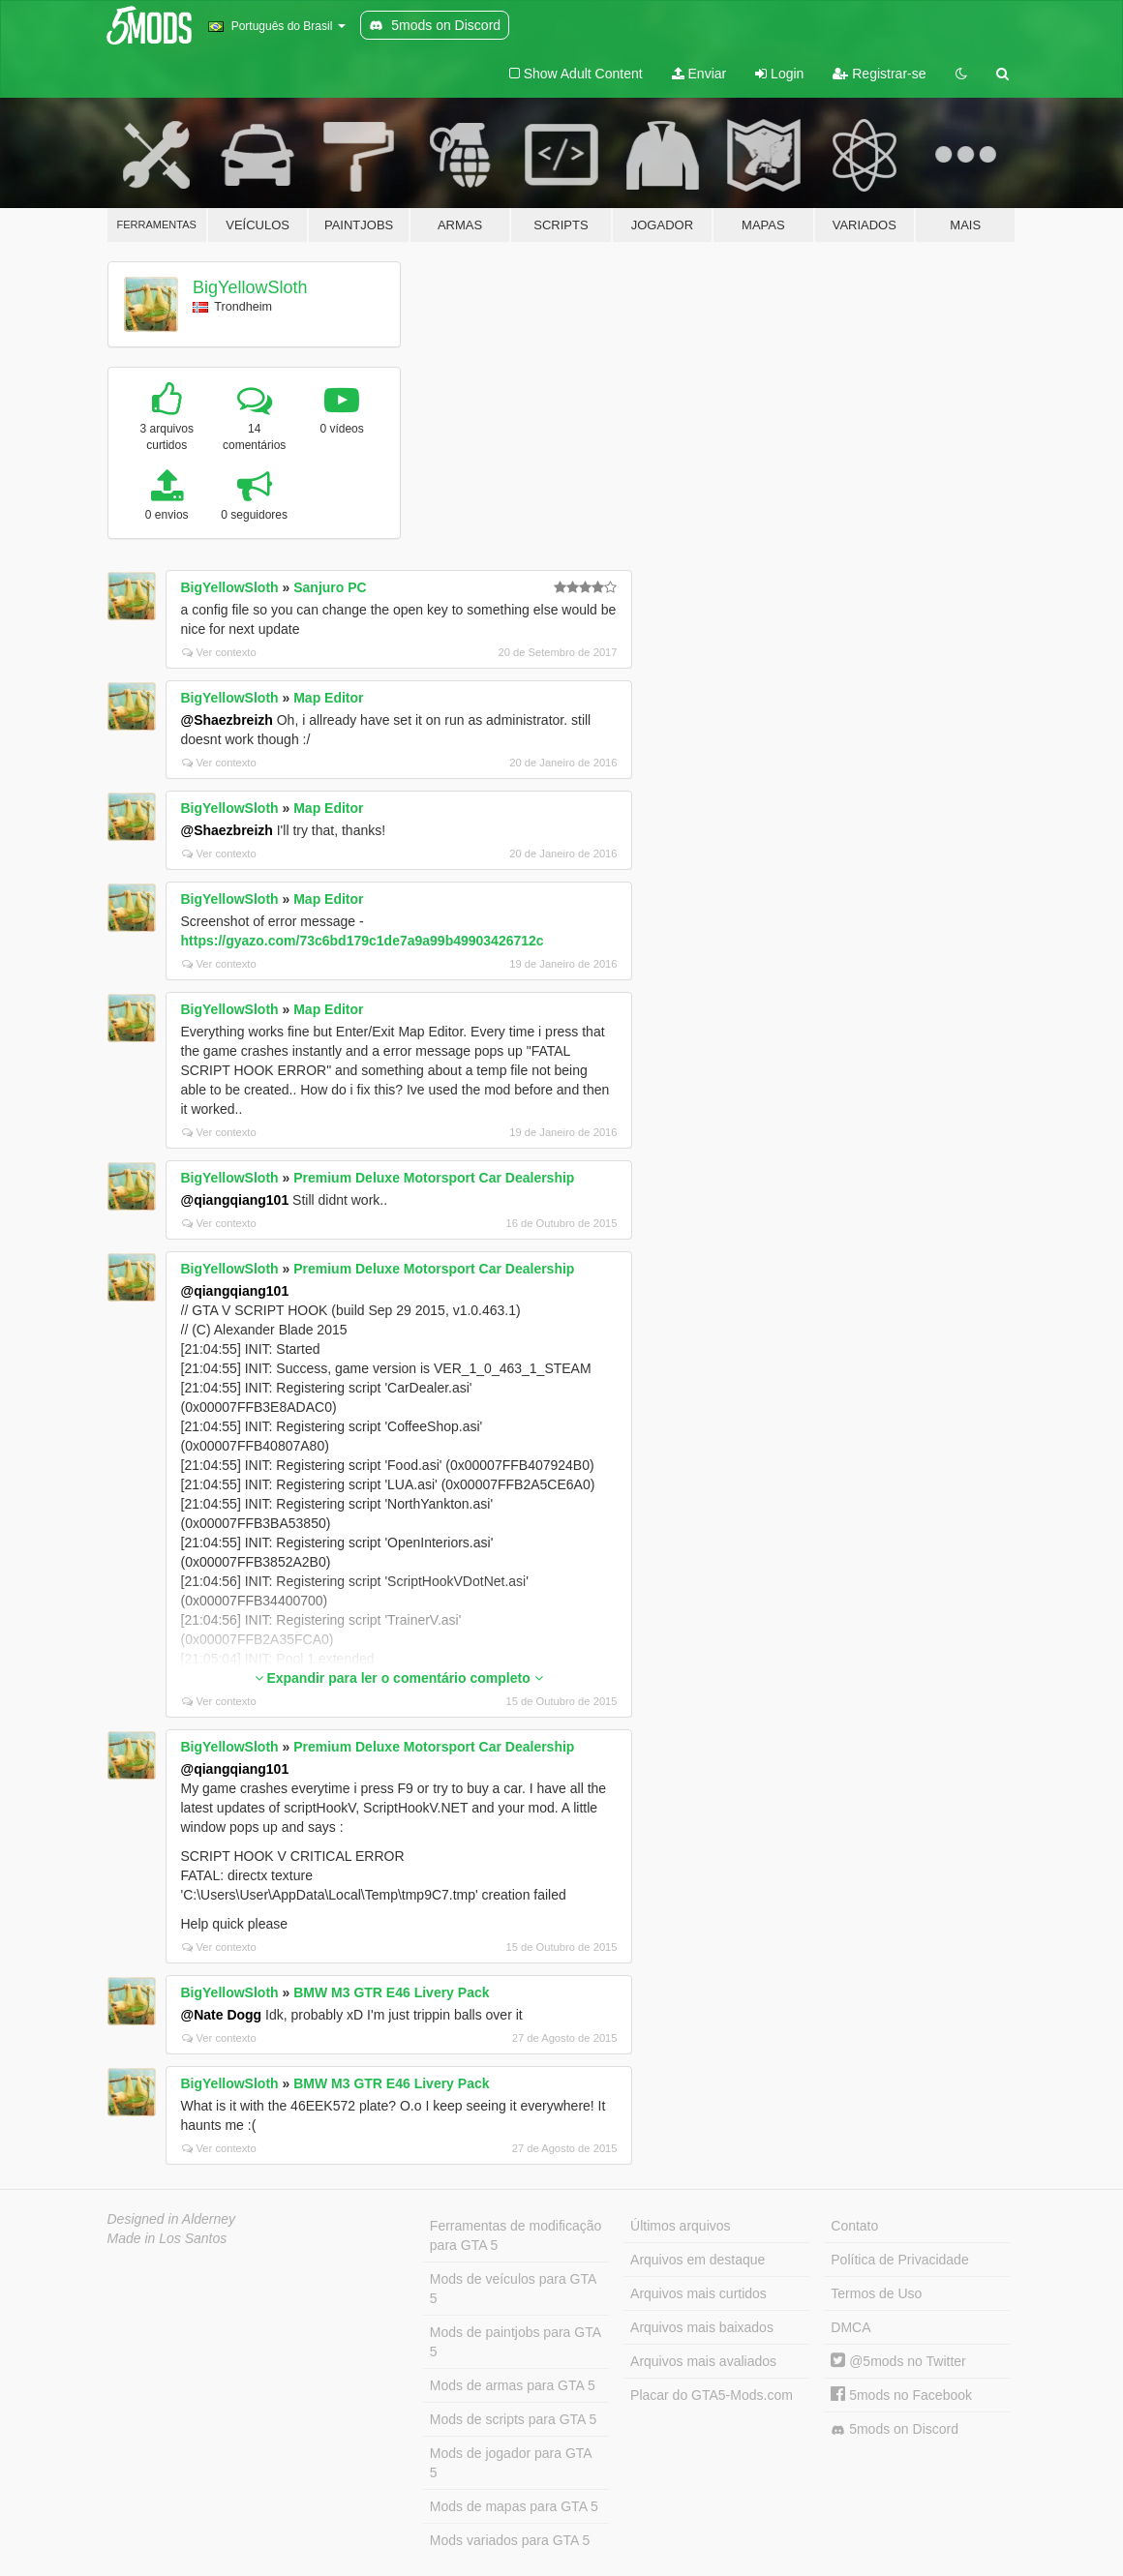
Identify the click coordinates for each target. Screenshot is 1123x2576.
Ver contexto (219, 652)
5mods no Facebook (901, 2395)
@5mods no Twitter (898, 2361)
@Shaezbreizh (227, 720)
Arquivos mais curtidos (698, 2293)
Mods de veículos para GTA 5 (513, 2288)
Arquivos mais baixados (702, 2327)
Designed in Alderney (171, 2219)
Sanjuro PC (329, 587)
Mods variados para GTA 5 (510, 2540)
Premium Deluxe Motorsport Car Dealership (433, 1177)
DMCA (850, 2327)
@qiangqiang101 (235, 1200)
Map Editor (328, 697)
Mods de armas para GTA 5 (512, 2385)
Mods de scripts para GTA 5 (513, 2419)
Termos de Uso (876, 2293)
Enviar (699, 73)
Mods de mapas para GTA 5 (514, 2506)
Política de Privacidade (899, 2259)
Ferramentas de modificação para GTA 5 (515, 2235)
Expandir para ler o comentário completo (399, 1678)
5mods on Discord (894, 2429)
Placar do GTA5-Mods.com (711, 2395)
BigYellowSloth (250, 287)
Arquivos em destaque (697, 2259)
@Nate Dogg (221, 2014)
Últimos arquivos (680, 2225)
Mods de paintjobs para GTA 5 (515, 2341)
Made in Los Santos (167, 2238)
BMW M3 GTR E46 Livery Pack (391, 1992)
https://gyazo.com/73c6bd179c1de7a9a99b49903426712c (362, 940)
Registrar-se (879, 73)
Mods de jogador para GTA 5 (511, 2462)
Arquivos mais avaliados (703, 2361)
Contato (854, 2225)
